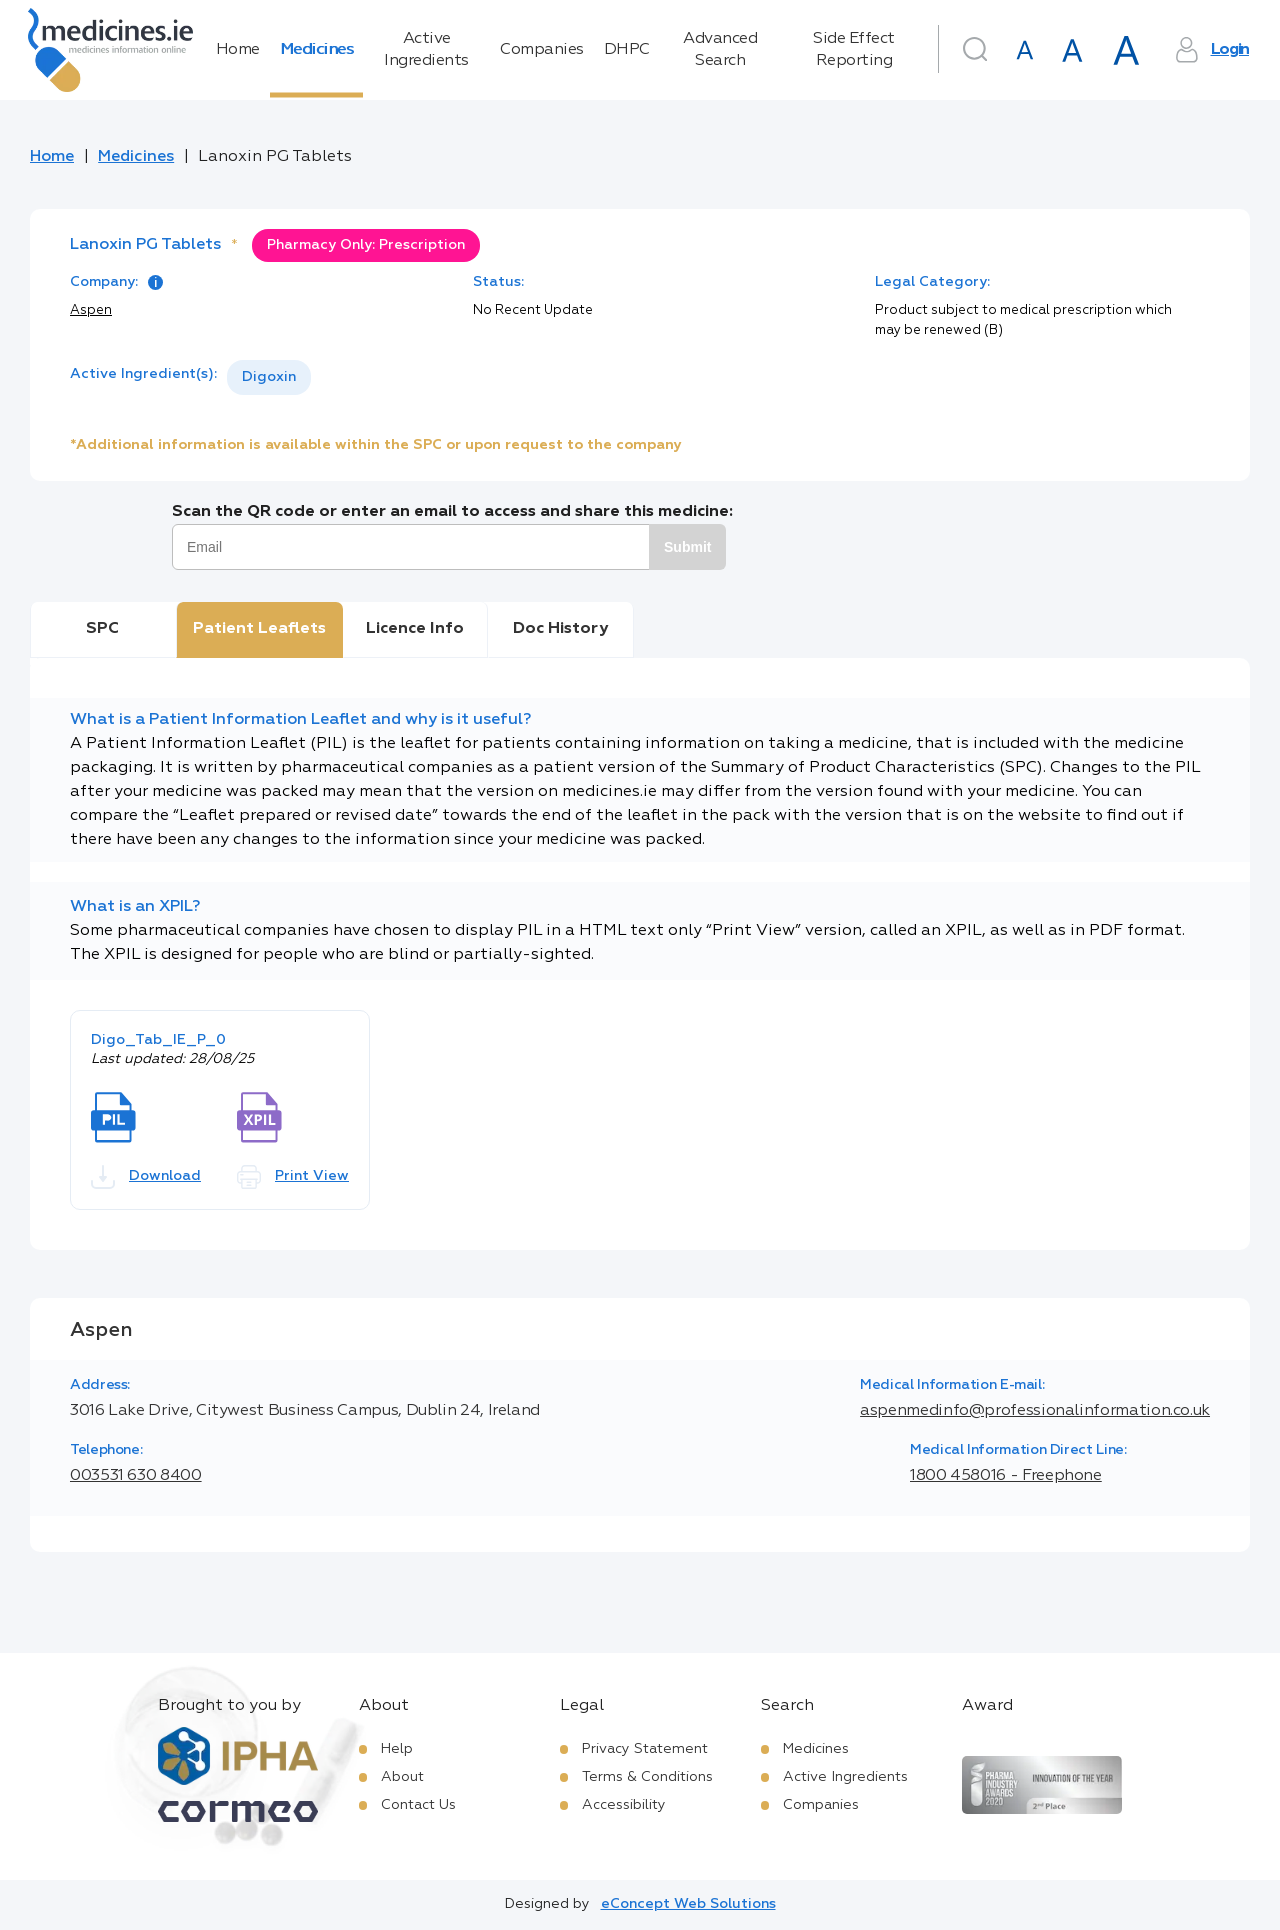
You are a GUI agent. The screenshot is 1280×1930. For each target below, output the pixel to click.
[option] (269, 377)
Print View (293, 1177)
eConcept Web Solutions (688, 1904)
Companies (542, 50)
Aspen (91, 310)
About (402, 1777)
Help (397, 1749)
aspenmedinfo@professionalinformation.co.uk (1035, 1411)
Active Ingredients (426, 50)
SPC (102, 629)
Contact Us (418, 1805)
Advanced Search (720, 50)
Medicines (317, 50)
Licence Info (415, 629)
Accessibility (624, 1805)
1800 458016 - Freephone (1006, 1476)
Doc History (560, 629)
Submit (687, 547)
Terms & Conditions (647, 1777)
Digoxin (269, 377)
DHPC (627, 50)
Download (146, 1177)
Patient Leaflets (259, 629)
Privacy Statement (645, 1749)
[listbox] (269, 377)
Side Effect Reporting (854, 50)
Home (238, 50)
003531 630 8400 (136, 1476)
